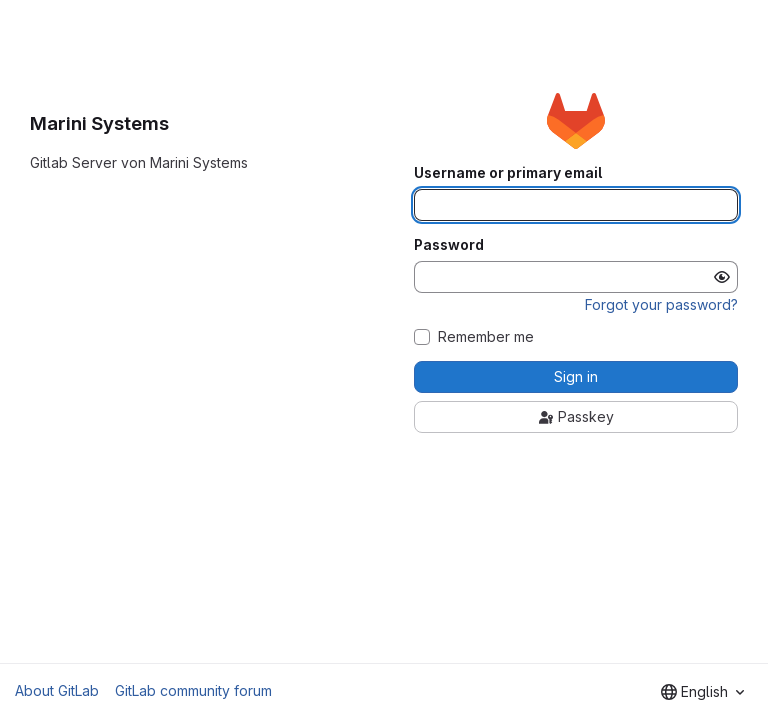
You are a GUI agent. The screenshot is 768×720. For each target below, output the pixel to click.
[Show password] (722, 277)
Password (449, 245)
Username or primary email (508, 173)
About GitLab (57, 690)
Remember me (486, 337)
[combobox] (702, 692)
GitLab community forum (193, 690)
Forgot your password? (661, 304)
